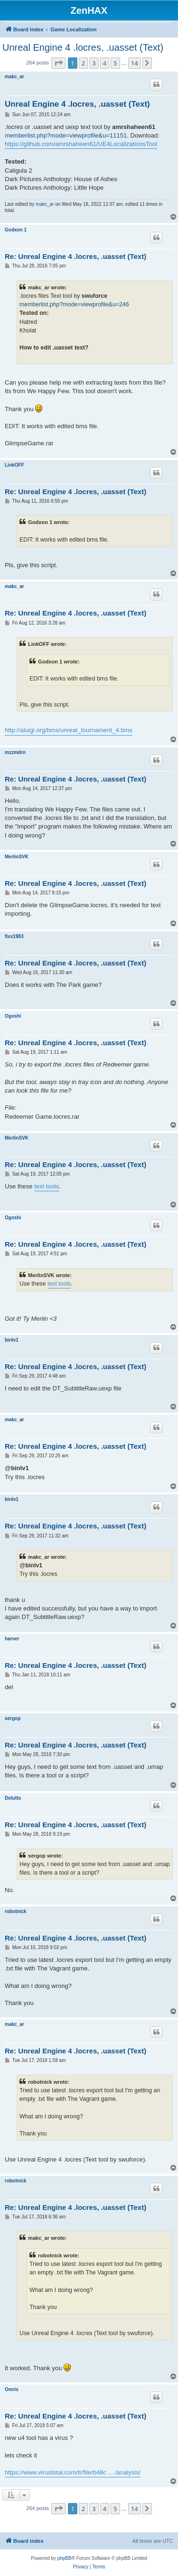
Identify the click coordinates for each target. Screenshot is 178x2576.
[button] (58, 63)
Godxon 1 (16, 229)
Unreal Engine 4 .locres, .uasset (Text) (82, 47)
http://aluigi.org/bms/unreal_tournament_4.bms (68, 730)
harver (12, 1638)
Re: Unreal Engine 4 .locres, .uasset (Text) (75, 256)
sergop (12, 1718)
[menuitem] (80, 2567)
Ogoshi (13, 1016)
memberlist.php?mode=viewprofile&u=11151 (66, 135)
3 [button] (93, 63)
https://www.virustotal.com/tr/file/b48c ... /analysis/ (73, 2472)
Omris (12, 2389)
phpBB (64, 2558)
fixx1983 (14, 936)
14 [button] (134, 63)
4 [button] (104, 63)
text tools (46, 1186)
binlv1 (12, 1340)
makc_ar (14, 76)
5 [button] (115, 63)
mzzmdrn (15, 752)
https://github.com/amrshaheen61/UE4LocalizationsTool (81, 143)
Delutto (13, 1798)
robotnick (16, 1911)
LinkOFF (14, 465)
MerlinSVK (16, 856)
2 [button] (83, 63)
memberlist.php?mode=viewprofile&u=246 (74, 304)
